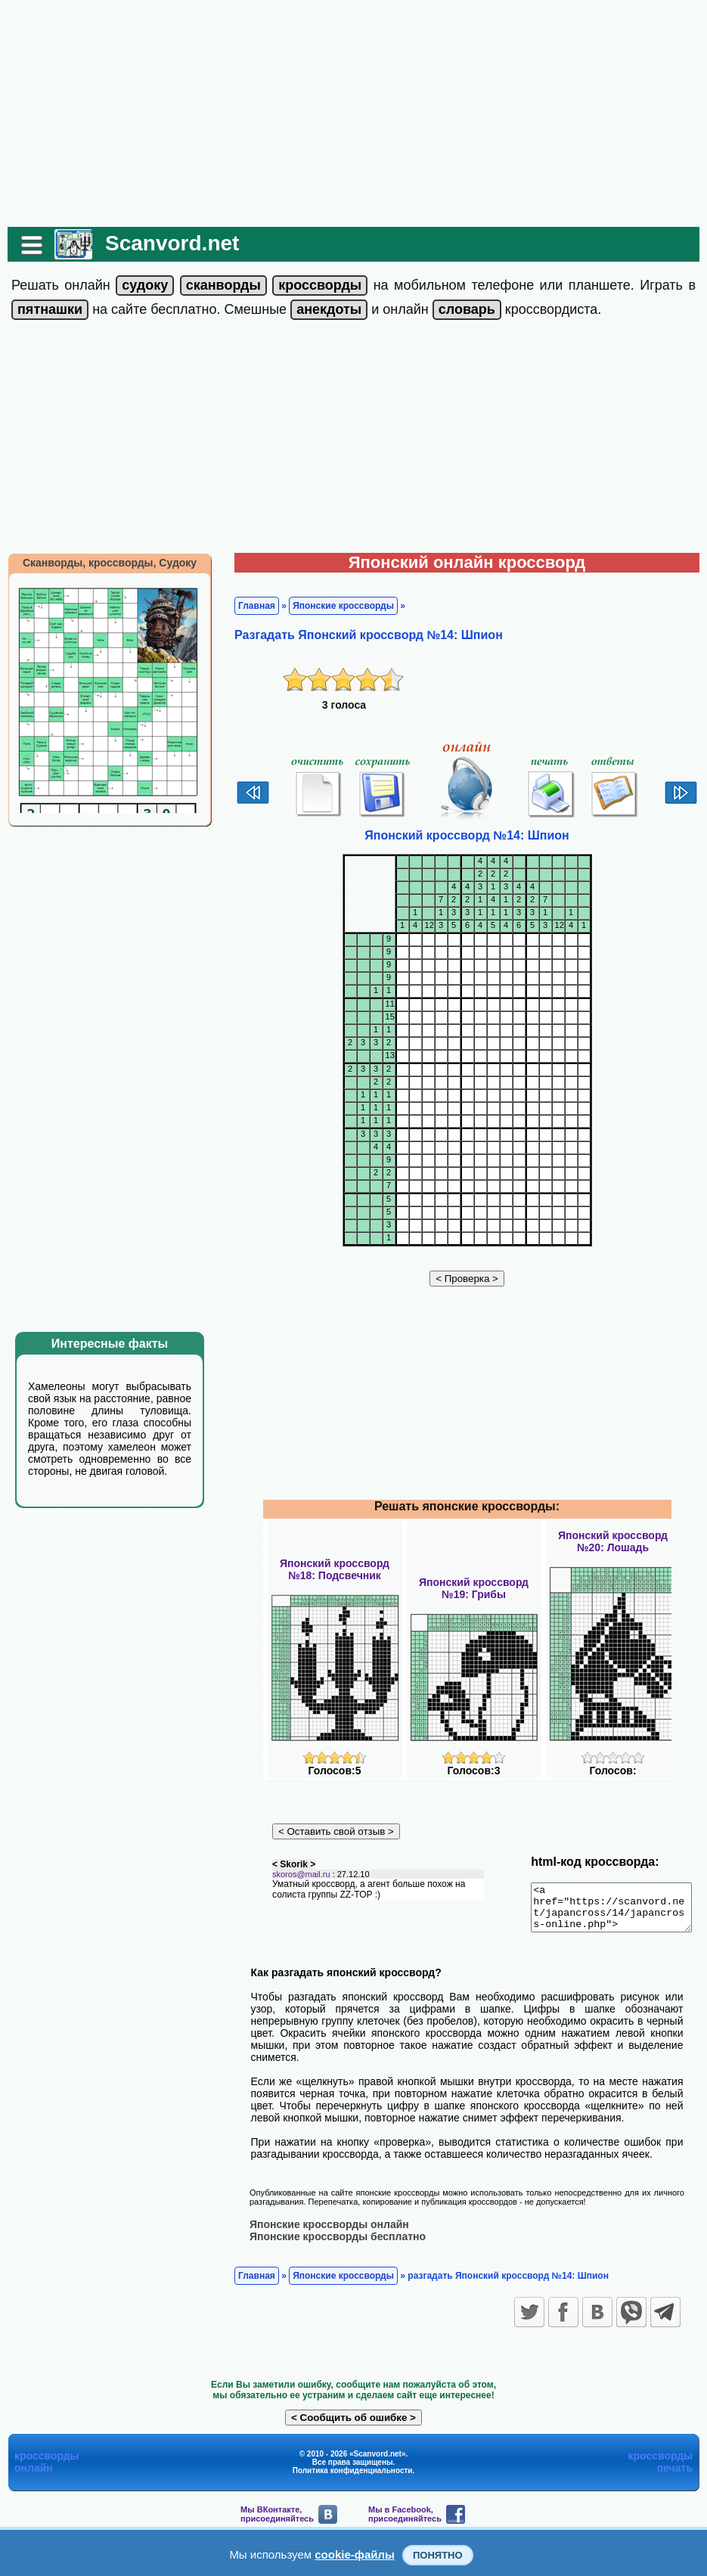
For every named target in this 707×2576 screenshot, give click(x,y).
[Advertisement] (353, 113)
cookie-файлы (355, 2554)
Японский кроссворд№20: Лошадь (613, 1541)
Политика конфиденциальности (353, 2467)
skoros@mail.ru (294, 1882)
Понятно (438, 2555)
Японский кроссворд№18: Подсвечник (334, 1569)
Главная (249, 606)
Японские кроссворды (335, 606)
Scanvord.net (164, 243)
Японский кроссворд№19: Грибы (474, 1588)
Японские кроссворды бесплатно (330, 2233)
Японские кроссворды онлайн (322, 2220)
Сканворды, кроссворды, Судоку (102, 563)
